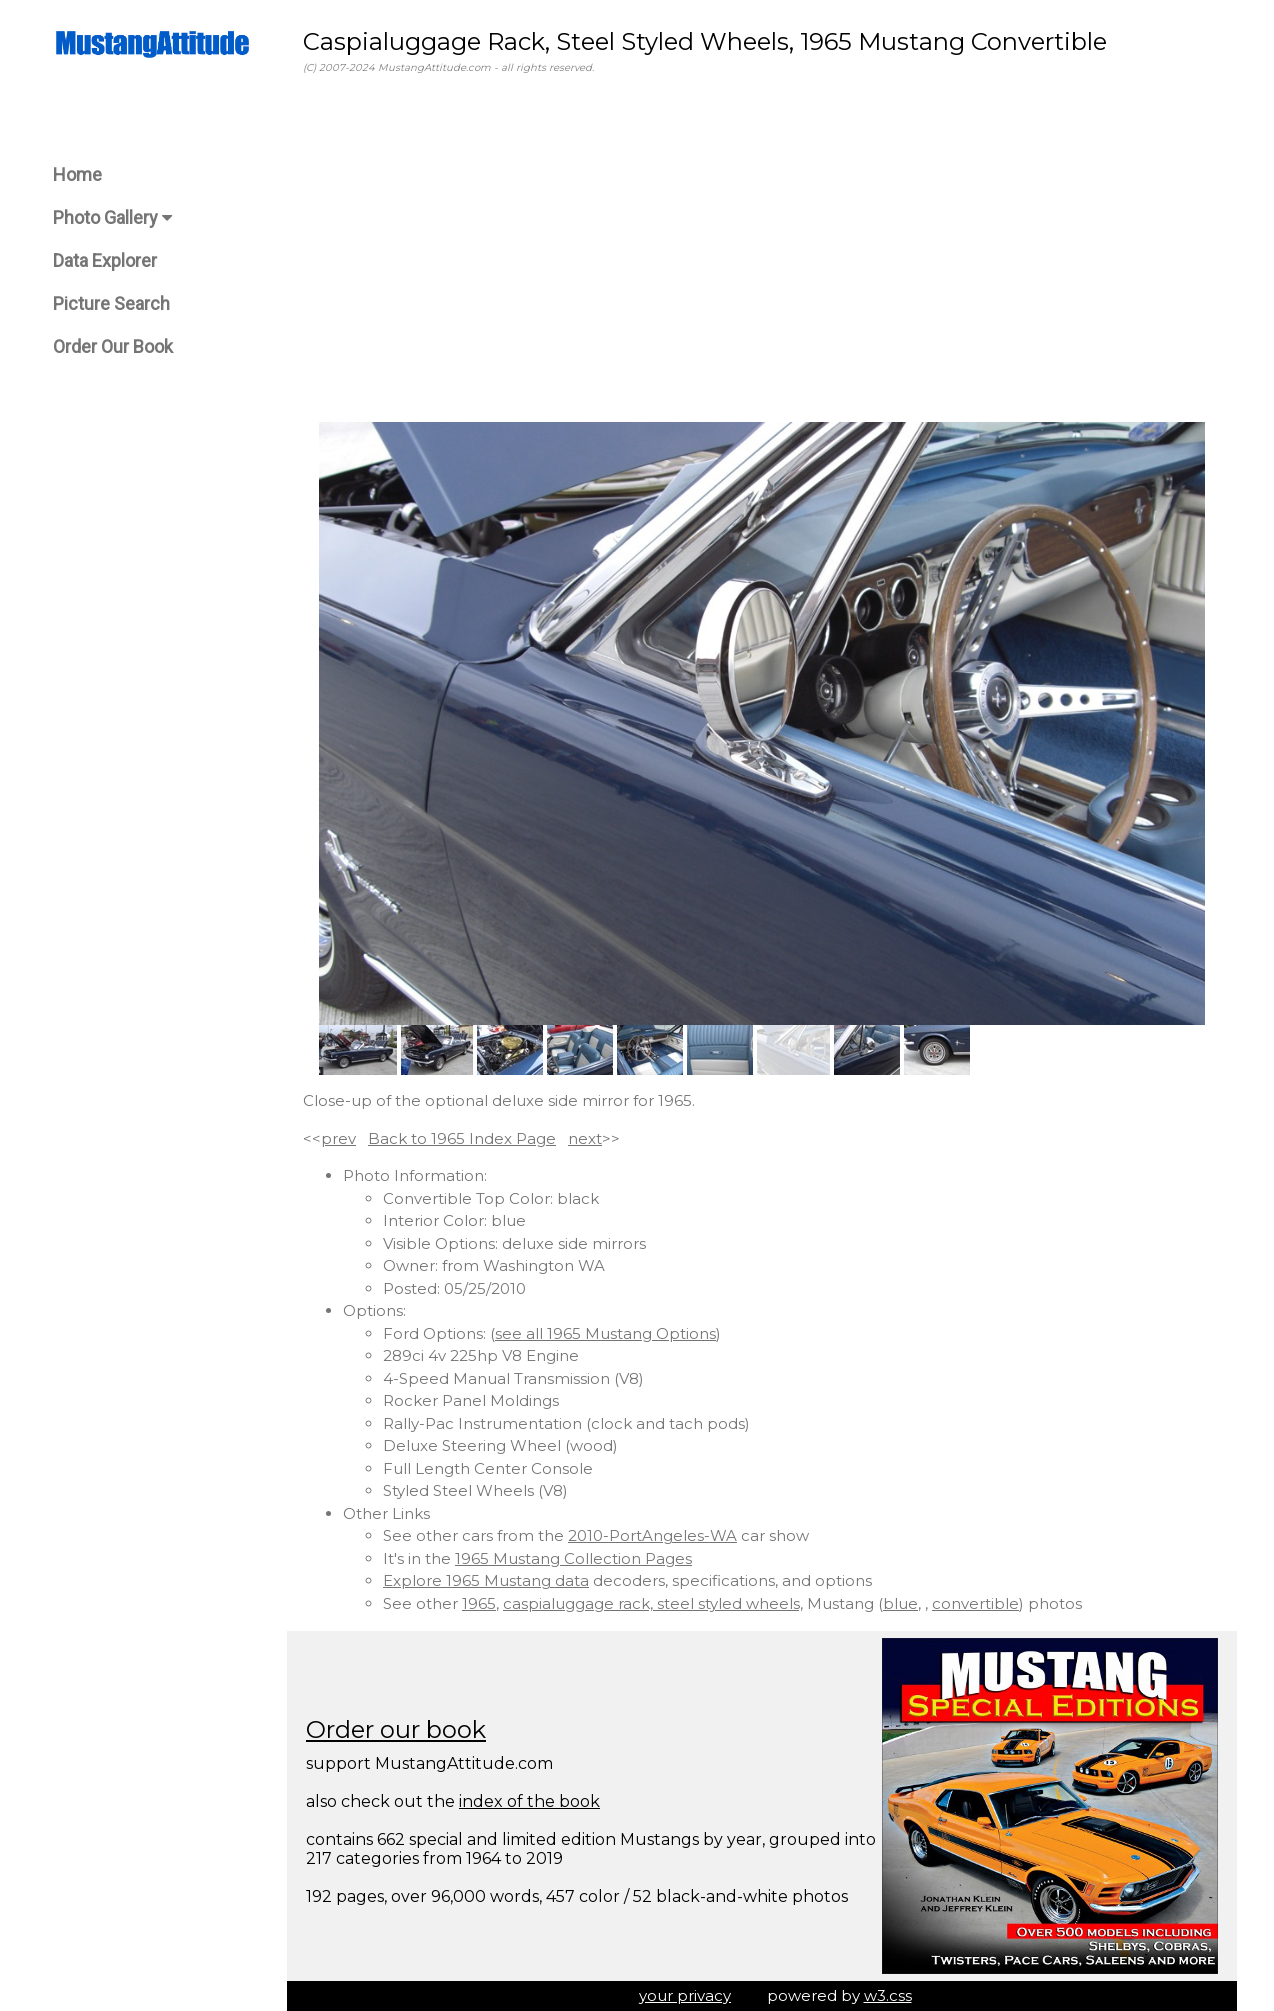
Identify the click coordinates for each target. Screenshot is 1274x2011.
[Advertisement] (762, 249)
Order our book (396, 1729)
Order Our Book (113, 346)
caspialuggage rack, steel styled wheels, (653, 1603)
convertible (975, 1603)
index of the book (529, 1801)
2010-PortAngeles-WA (652, 1535)
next (585, 1138)
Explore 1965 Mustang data (486, 1580)
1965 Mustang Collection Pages (573, 1558)
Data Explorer (105, 260)
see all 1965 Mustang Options (605, 1333)
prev (338, 1138)
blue (900, 1603)
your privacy (685, 1995)
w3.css (888, 1995)
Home (77, 174)
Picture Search (111, 303)
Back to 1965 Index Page (462, 1138)
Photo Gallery (112, 217)
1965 (479, 1603)
